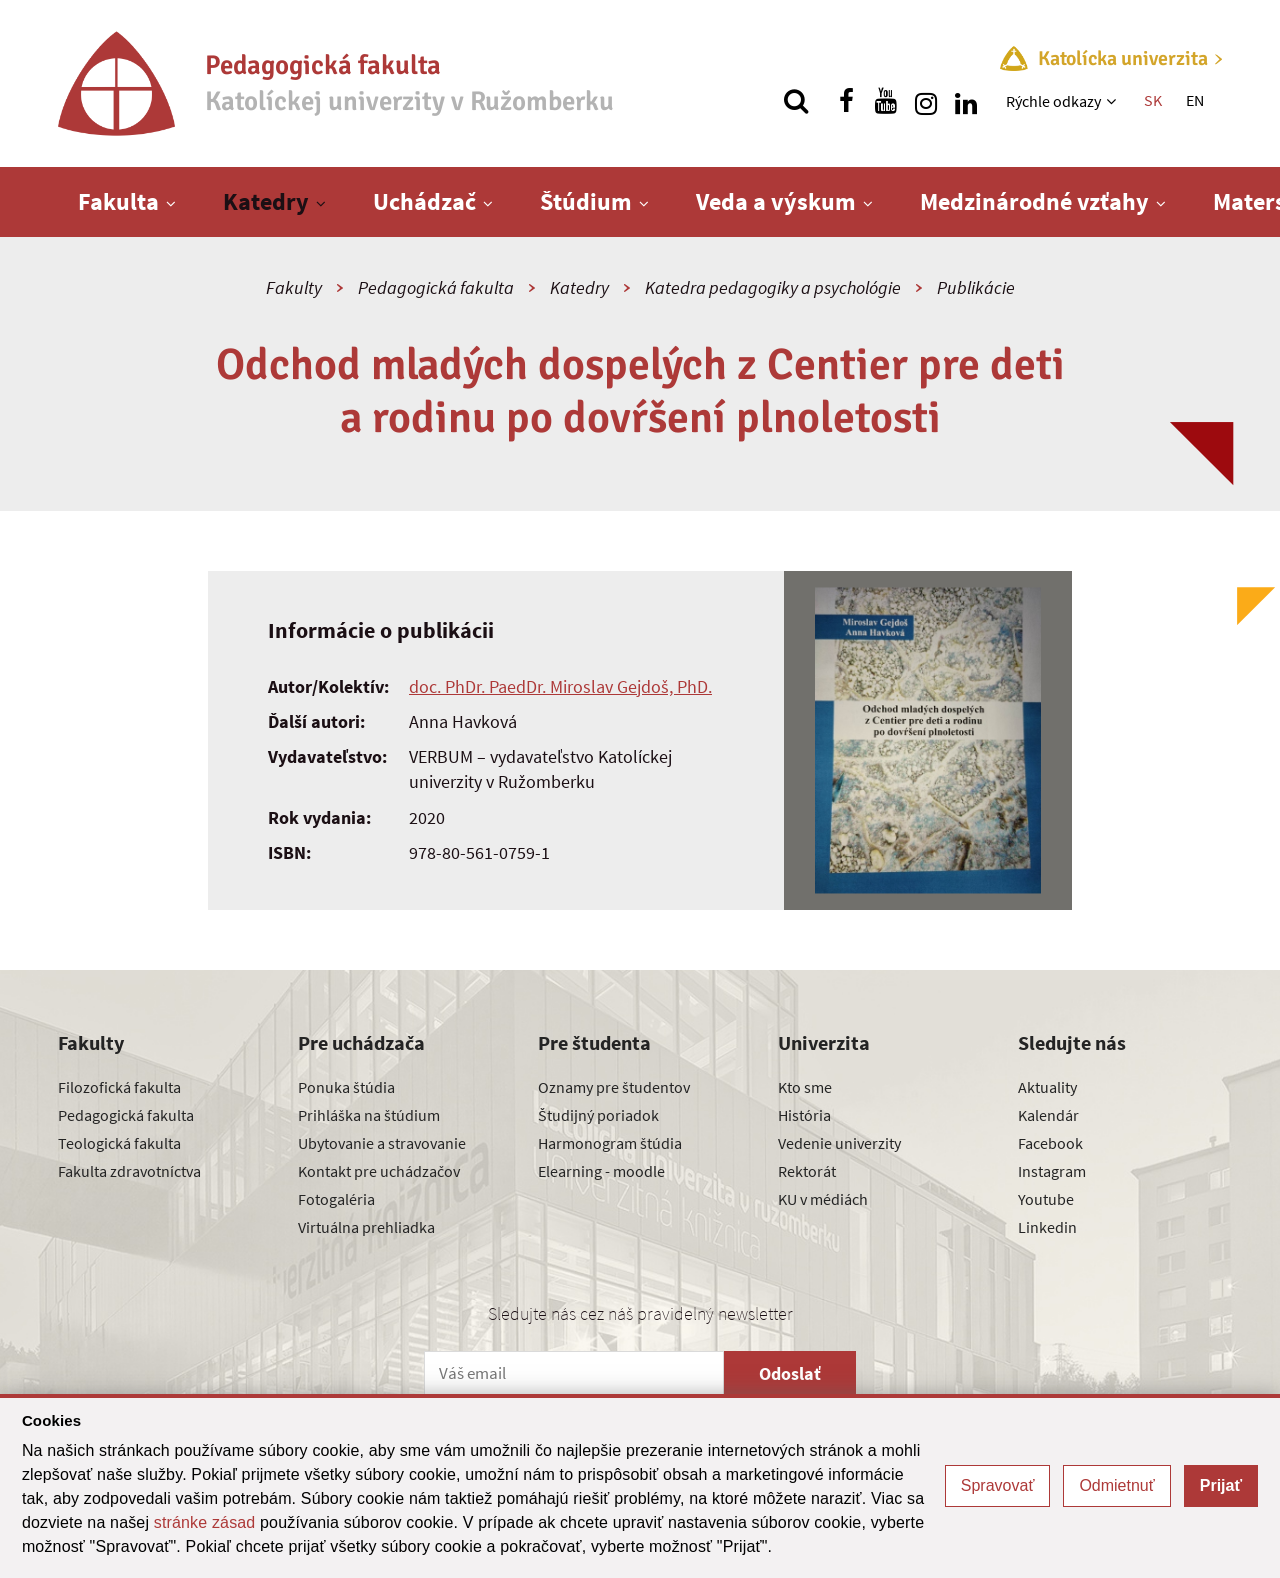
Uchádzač (424, 201)
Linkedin (1047, 1227)
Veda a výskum (776, 201)
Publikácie (976, 287)
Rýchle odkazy (1053, 101)
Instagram (1052, 1171)
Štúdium (586, 201)
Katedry (266, 201)
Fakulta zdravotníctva (129, 1171)
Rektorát (807, 1171)
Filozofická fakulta (119, 1087)
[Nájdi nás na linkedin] (966, 101)
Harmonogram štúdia (610, 1143)
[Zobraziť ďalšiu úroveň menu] (1113, 101)
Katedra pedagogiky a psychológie (773, 287)
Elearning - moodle (601, 1171)
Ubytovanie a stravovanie (382, 1143)
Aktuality (1047, 1087)
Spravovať (998, 1485)
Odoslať (790, 1373)
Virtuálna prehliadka (366, 1227)
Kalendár (1048, 1115)
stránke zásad (205, 1522)
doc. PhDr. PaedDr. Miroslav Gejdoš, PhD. (560, 686)
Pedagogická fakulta (436, 287)
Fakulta (118, 201)
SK (1153, 100)
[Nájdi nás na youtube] (886, 101)
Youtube (1046, 1199)
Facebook (1050, 1143)
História (804, 1115)
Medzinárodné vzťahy (1034, 201)
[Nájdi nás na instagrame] (926, 101)
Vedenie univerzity (839, 1143)
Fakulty (294, 287)
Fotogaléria (336, 1199)
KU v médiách (823, 1199)
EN (1195, 100)
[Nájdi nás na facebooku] (846, 101)
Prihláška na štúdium (369, 1115)
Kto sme (805, 1087)
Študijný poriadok (598, 1115)
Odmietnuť (1116, 1485)
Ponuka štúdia (346, 1087)
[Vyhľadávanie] (796, 101)
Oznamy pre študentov (614, 1087)
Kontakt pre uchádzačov (379, 1171)
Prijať (1221, 1485)
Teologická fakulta (119, 1143)
